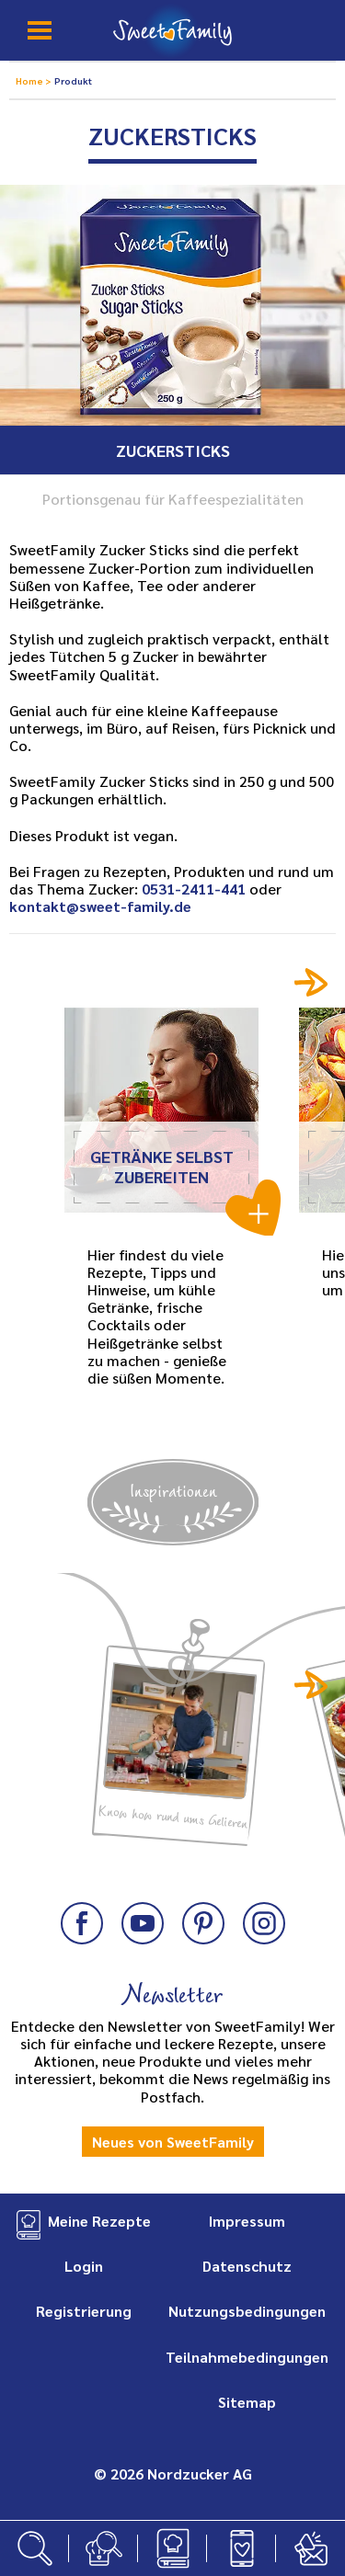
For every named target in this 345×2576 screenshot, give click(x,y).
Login (83, 2265)
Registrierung (84, 2311)
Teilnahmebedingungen (247, 2356)
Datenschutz (247, 2265)
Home (30, 80)
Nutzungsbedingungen (247, 2311)
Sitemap (247, 2402)
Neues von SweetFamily (173, 2141)
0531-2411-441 (194, 888)
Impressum (247, 2220)
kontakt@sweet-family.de (100, 906)
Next (311, 982)
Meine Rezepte (99, 2220)
